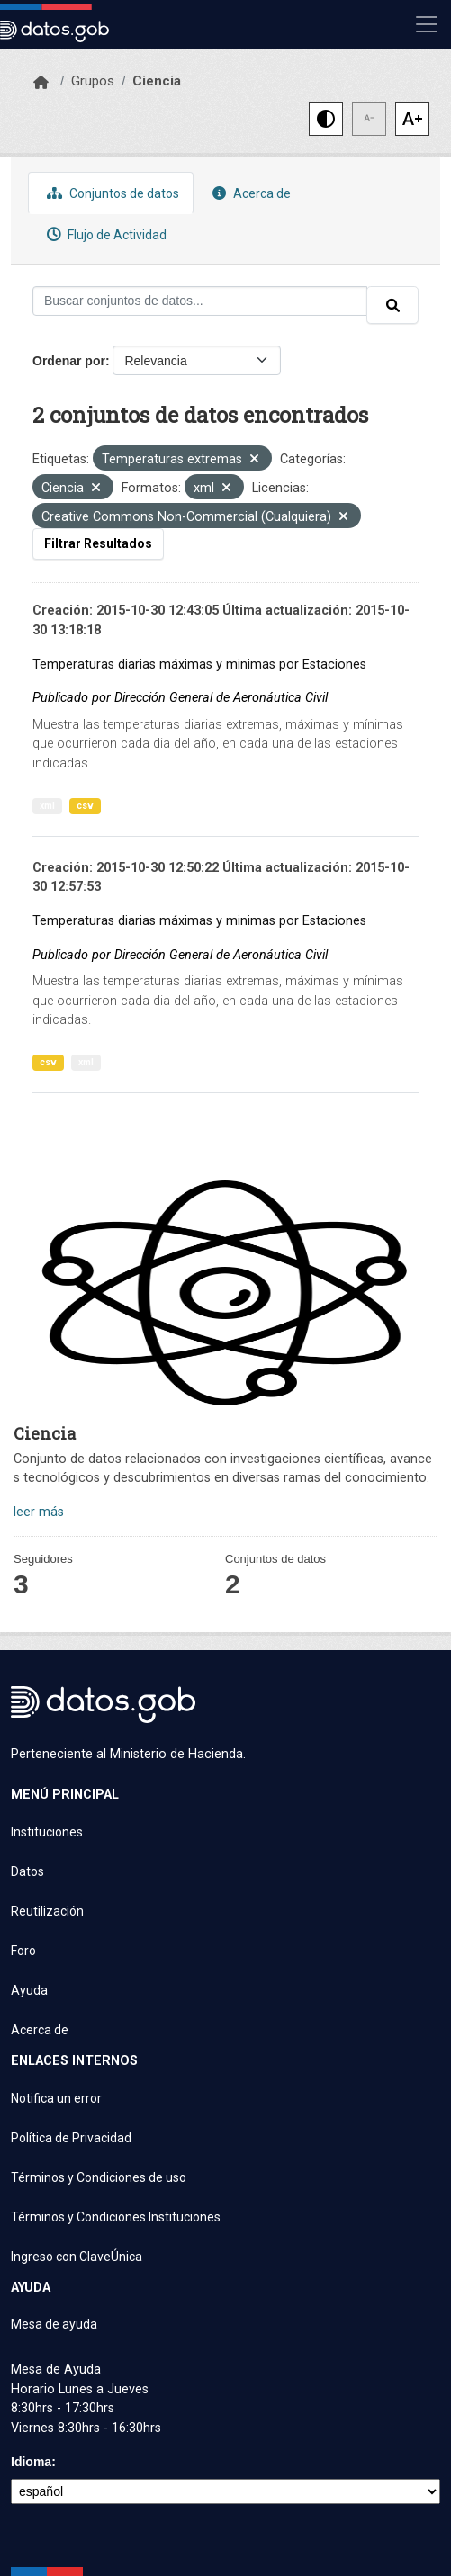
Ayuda (29, 1990)
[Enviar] (392, 305)
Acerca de (249, 193)
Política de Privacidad (71, 2138)
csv (85, 806)
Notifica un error (56, 2098)
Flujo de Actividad (104, 234)
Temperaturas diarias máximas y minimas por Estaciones (199, 664)
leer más (39, 1512)
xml (47, 806)
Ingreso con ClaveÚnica (76, 2256)
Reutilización (47, 1911)
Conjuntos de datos (110, 193)
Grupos (92, 81)
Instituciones (47, 1832)
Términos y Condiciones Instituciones (116, 2217)
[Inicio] (41, 83)
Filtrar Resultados (98, 543)
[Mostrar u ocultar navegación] (426, 24)
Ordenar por (68, 361)
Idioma (31, 2462)
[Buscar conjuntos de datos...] (199, 301)
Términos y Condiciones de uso (98, 2177)
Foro (23, 1950)
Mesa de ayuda (54, 2324)
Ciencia (156, 81)
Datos (27, 1871)
